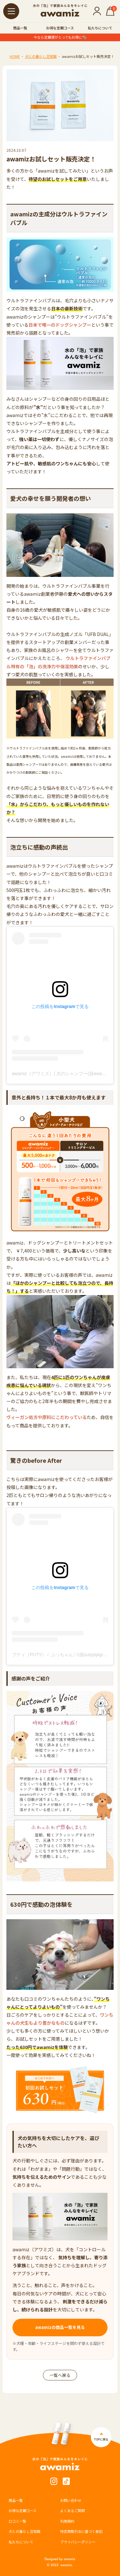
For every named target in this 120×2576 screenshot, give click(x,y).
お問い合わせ (70, 2500)
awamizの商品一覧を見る (60, 2327)
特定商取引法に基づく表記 (81, 2531)
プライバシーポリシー (77, 2541)
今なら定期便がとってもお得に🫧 (60, 37)
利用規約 (67, 2521)
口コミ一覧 (17, 2521)
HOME (15, 56)
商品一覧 (20, 27)
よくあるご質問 (72, 2510)
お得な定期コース (60, 27)
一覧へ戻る (60, 2375)
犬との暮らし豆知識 (41, 56)
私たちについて (100, 27)
